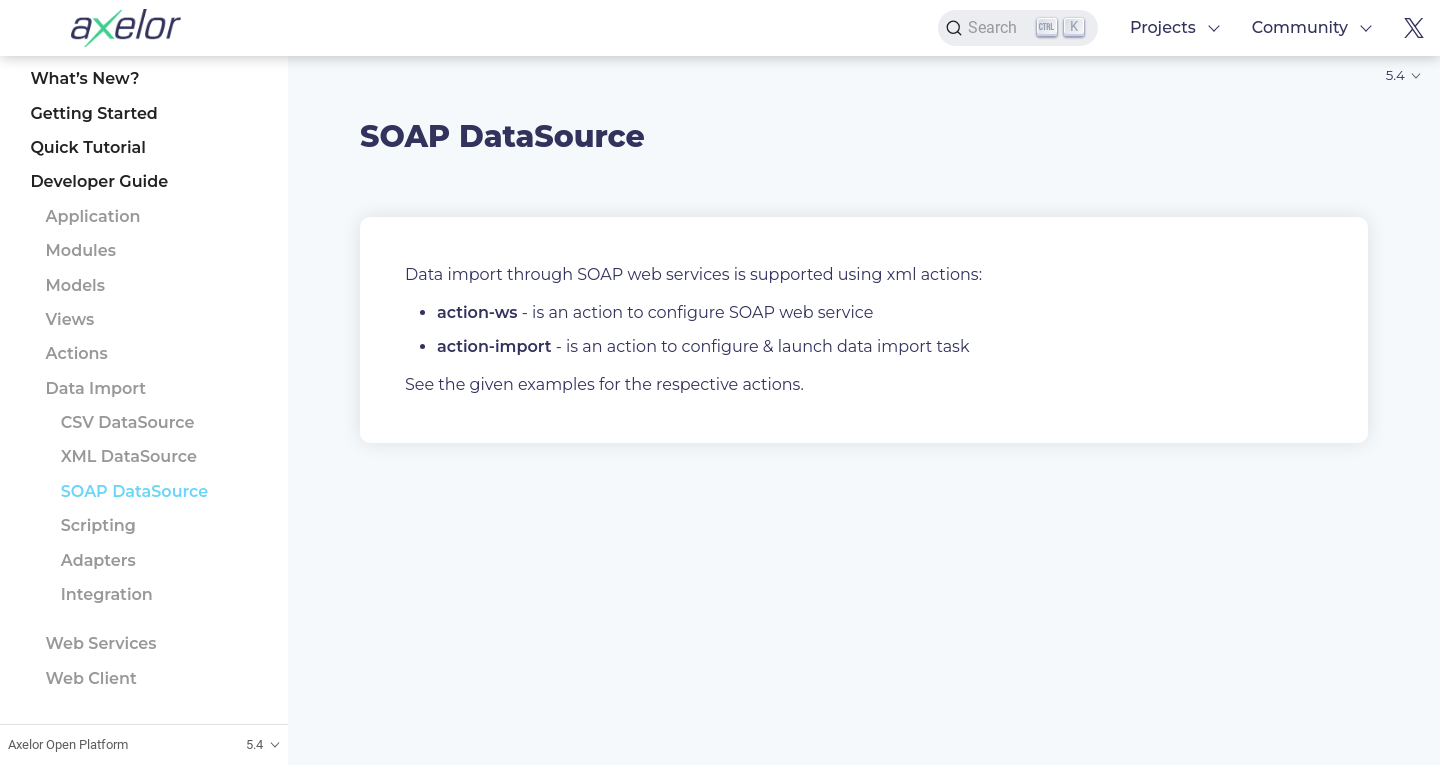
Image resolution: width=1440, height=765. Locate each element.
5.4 (1395, 75)
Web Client (91, 678)
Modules (81, 250)
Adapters (98, 560)
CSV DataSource (128, 422)
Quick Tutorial (88, 147)
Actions (77, 353)
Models (75, 285)
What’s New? (84, 78)
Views (70, 319)
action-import (494, 346)
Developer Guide (99, 181)
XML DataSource (129, 456)
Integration (107, 594)
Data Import (96, 388)
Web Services (101, 643)
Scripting (98, 525)
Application (93, 216)
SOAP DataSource (134, 491)
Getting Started (93, 113)
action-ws (477, 312)
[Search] (1018, 28)
